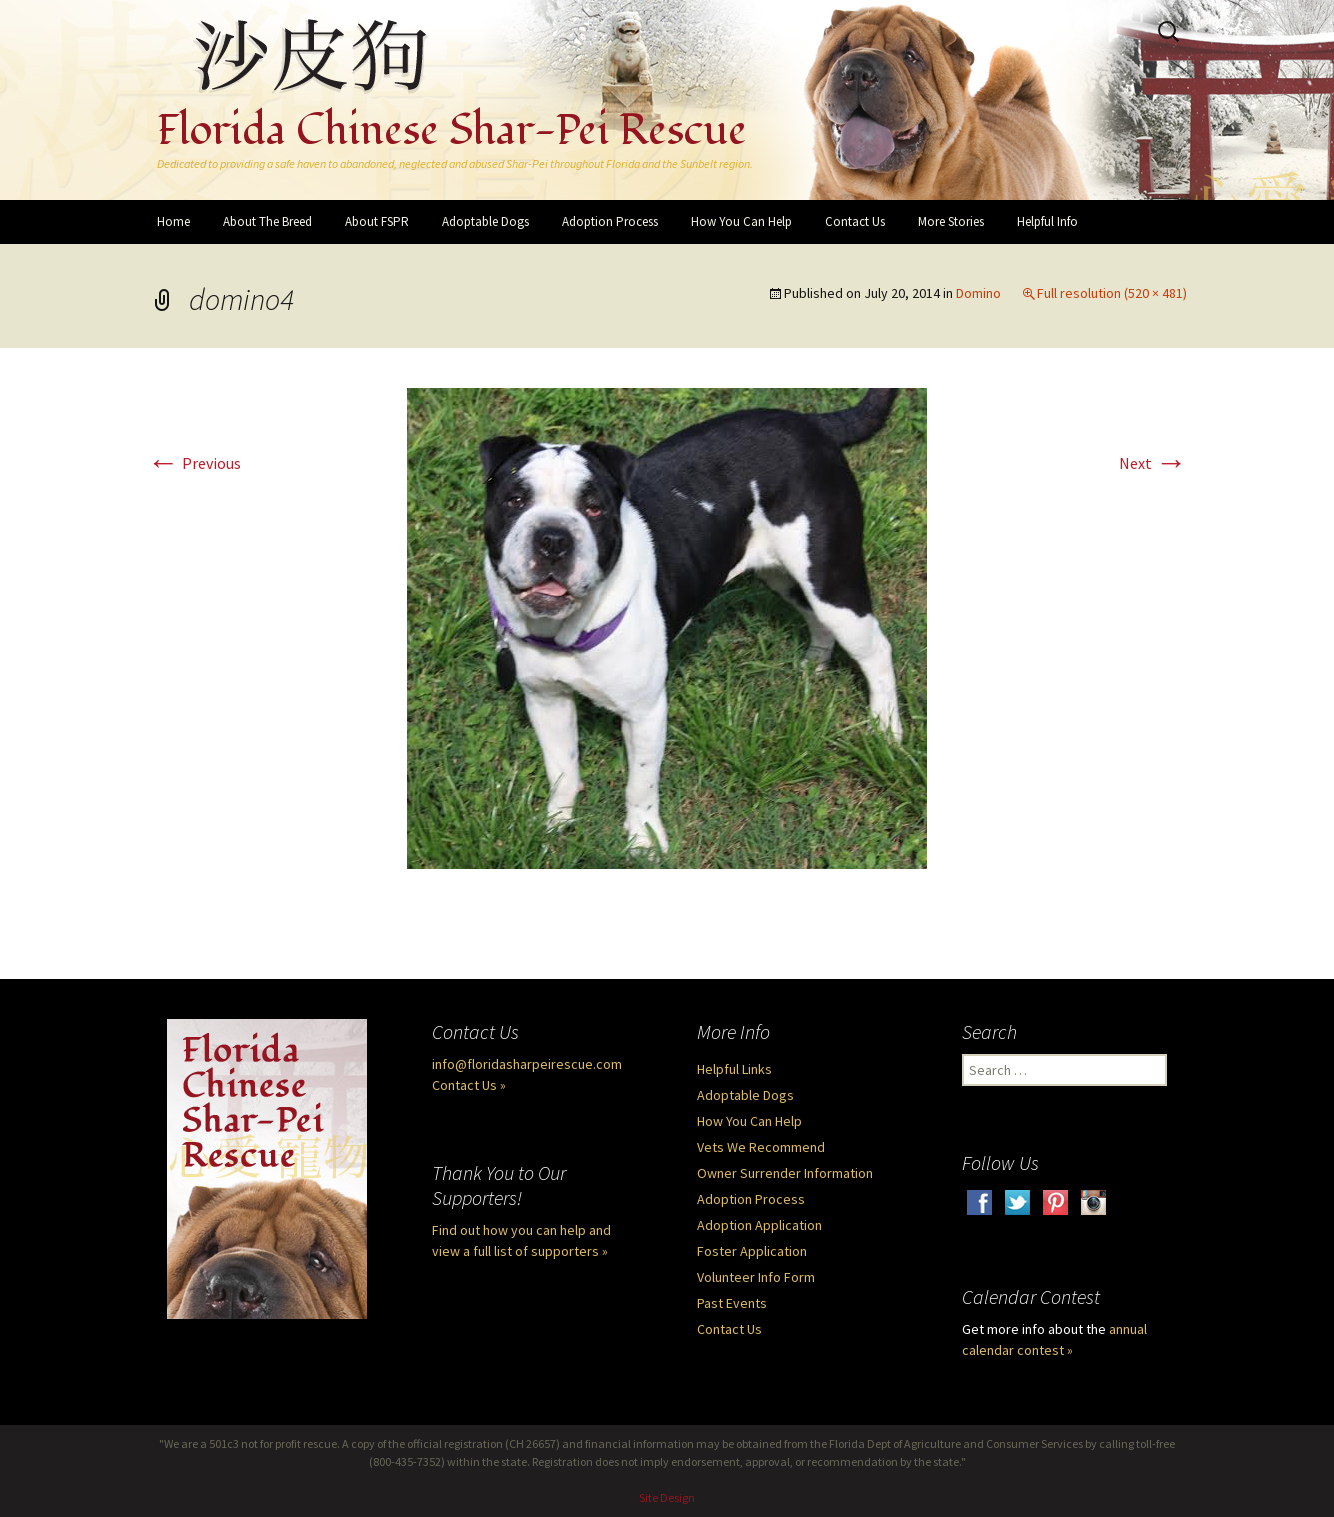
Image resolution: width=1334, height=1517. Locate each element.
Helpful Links (734, 1069)
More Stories (951, 221)
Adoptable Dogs (485, 221)
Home (173, 221)
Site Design (667, 1497)
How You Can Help (741, 221)
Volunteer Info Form (756, 1277)
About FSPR (377, 221)
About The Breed (267, 221)
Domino (978, 293)
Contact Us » (469, 1085)
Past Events (732, 1303)
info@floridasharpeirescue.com (527, 1064)
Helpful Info (1047, 221)
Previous (194, 463)
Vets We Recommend (761, 1147)
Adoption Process (610, 221)
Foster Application (752, 1251)
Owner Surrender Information (785, 1173)
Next (1153, 463)
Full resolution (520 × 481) (1112, 293)
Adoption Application (759, 1225)
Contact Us (855, 221)
